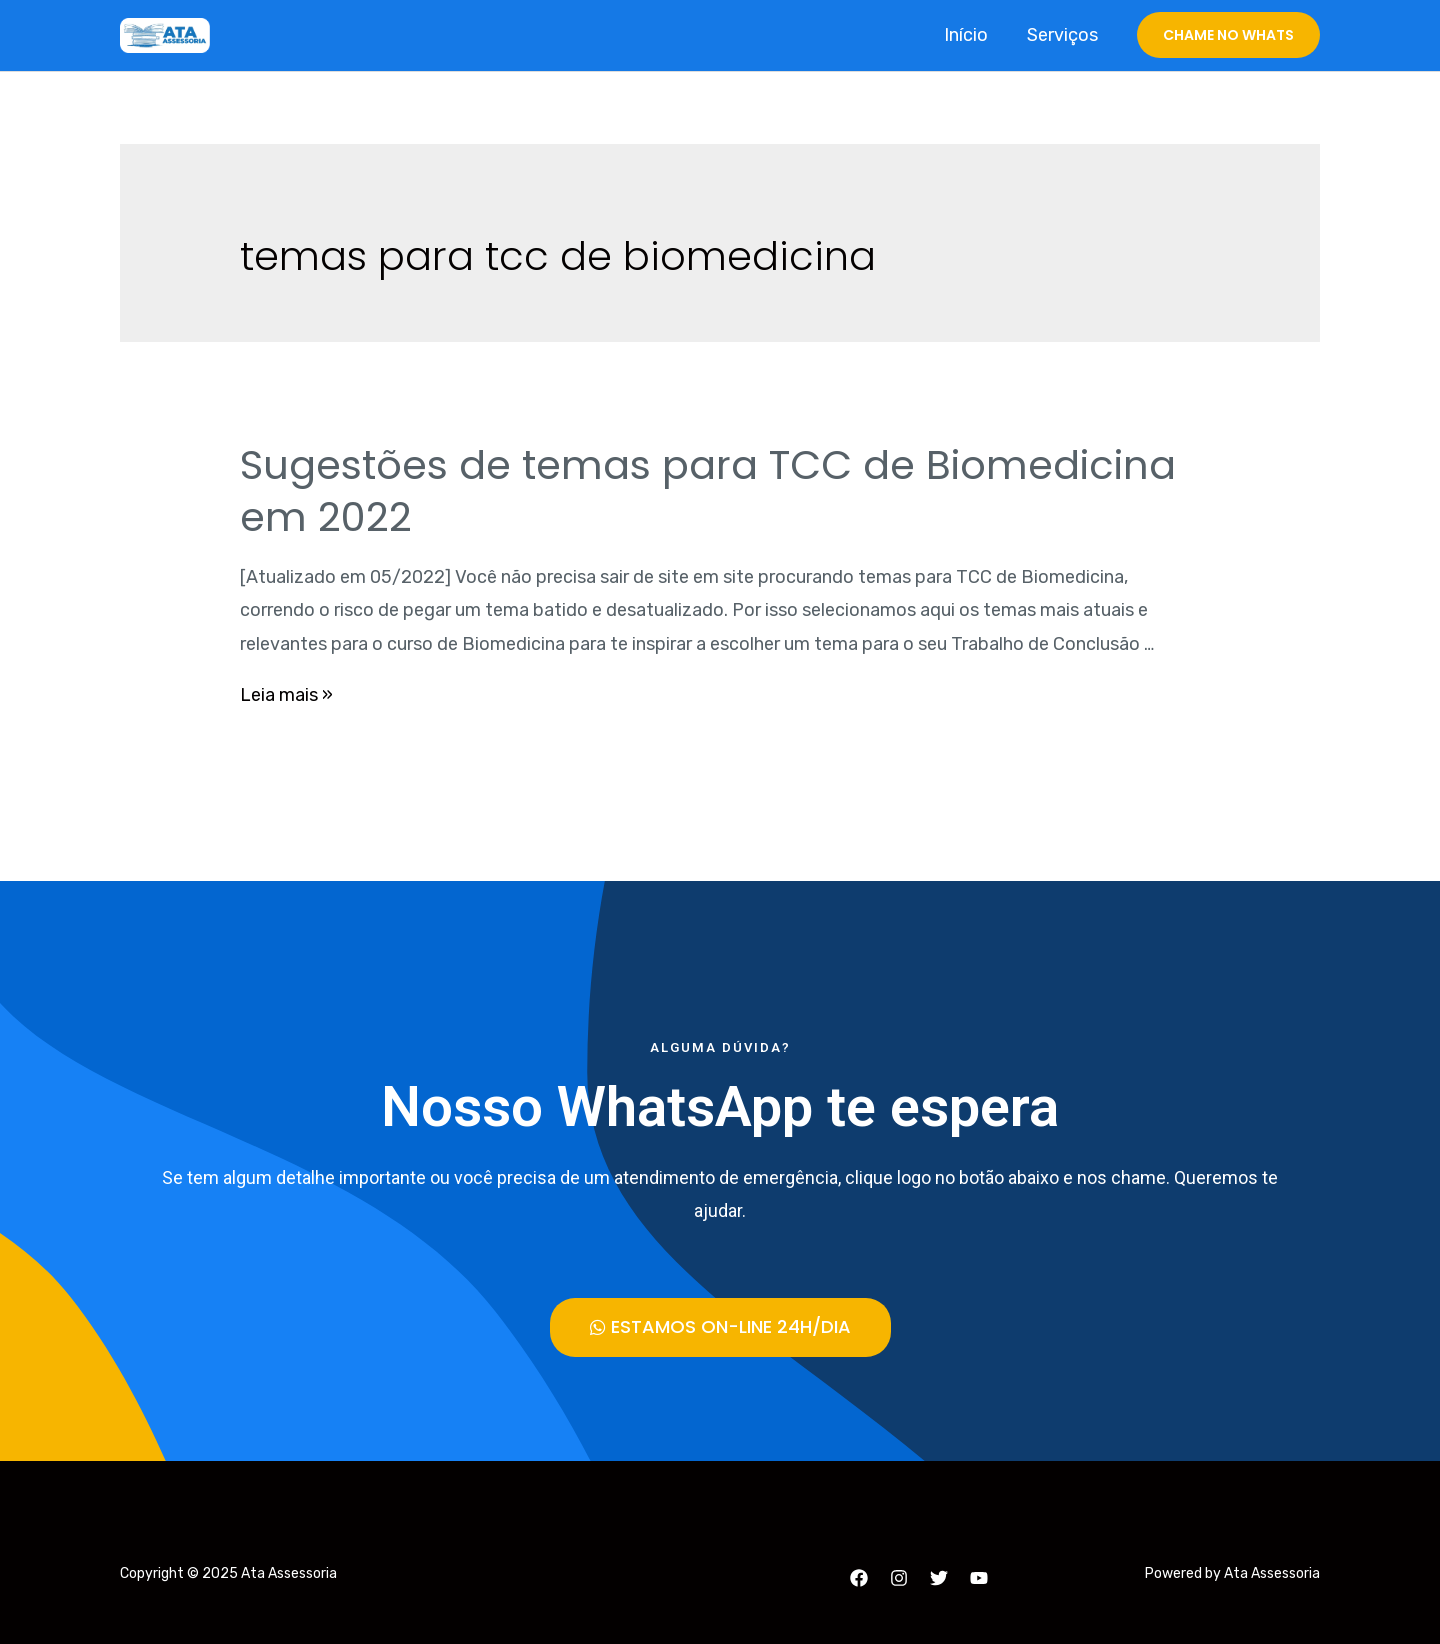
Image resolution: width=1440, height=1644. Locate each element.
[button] (720, 1327)
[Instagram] (899, 1578)
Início (970, 35)
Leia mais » (286, 695)
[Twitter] (939, 1578)
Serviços (1063, 35)
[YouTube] (979, 1578)
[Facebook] (859, 1578)
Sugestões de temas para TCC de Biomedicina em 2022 (708, 491)
